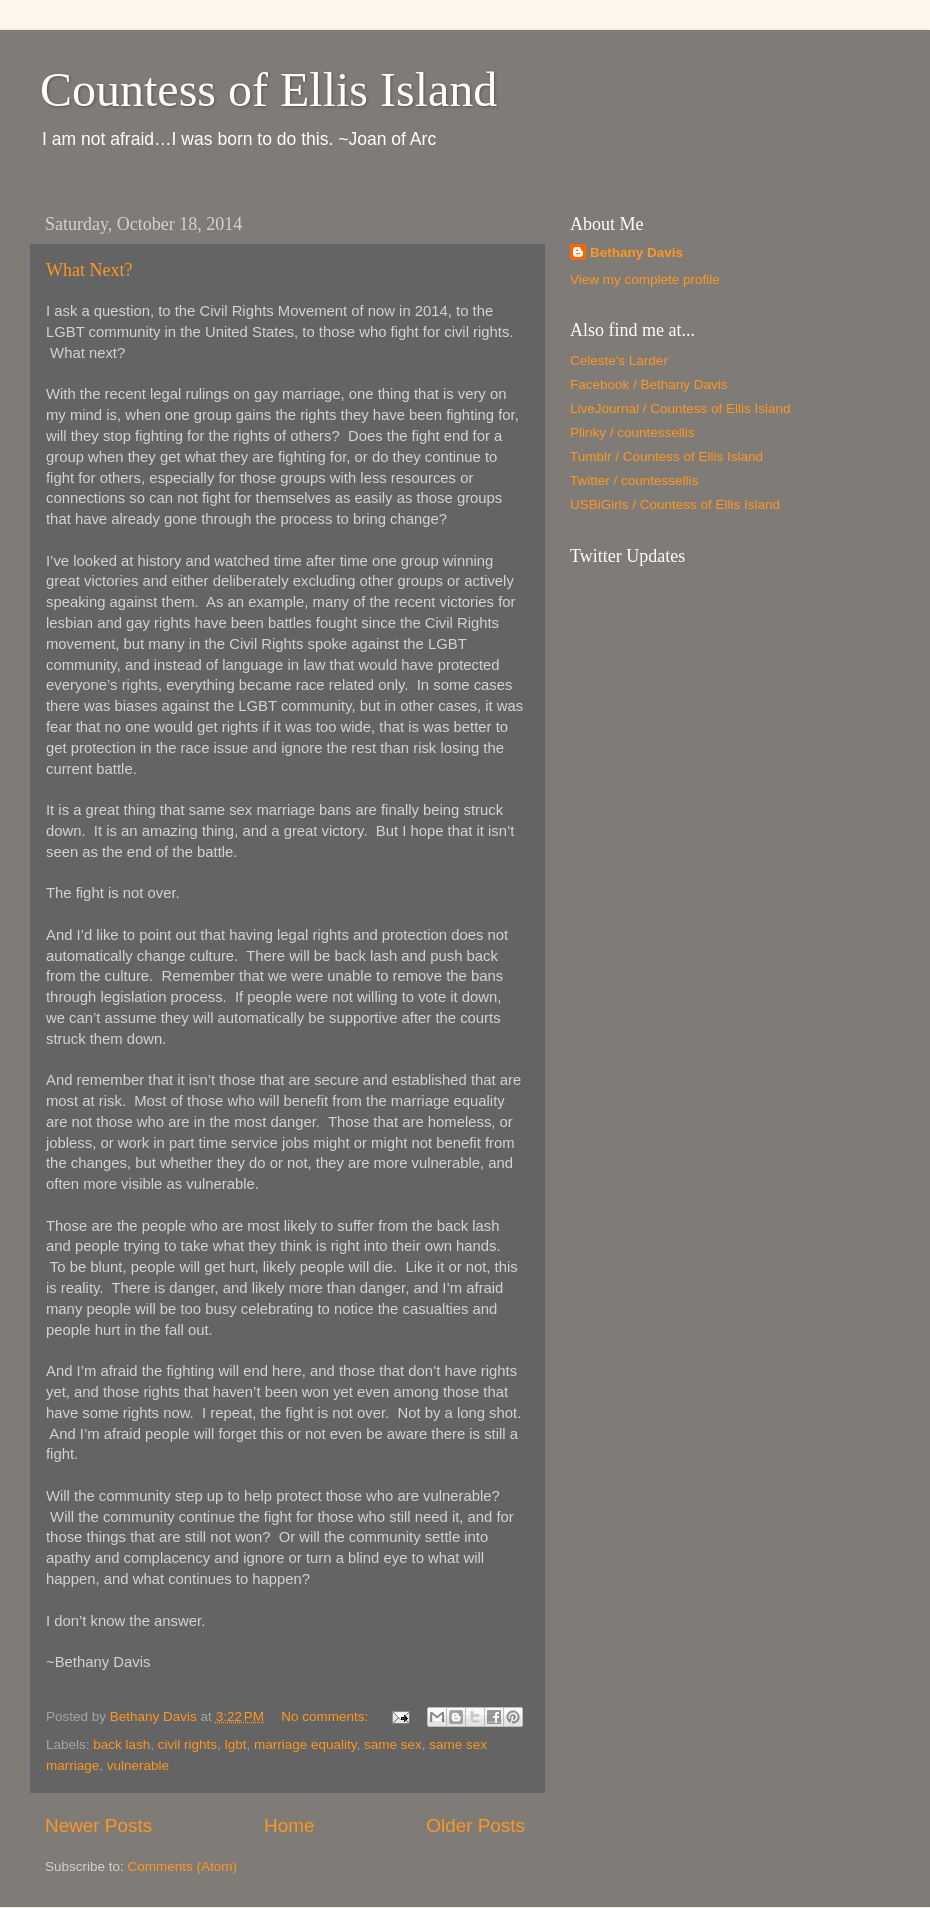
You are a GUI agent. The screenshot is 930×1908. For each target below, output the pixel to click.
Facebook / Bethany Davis (649, 384)
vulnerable (138, 1765)
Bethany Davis (636, 252)
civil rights (187, 1744)
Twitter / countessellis (634, 480)
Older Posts (475, 1825)
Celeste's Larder (619, 360)
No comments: (326, 1716)
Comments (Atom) (183, 1866)
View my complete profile (645, 279)
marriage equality (305, 1744)
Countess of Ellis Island (268, 89)
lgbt (236, 1744)
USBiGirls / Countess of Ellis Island (675, 504)
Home (289, 1825)
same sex (393, 1744)
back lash (121, 1744)
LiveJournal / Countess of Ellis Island (680, 408)
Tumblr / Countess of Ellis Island (666, 456)
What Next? (89, 270)
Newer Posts (98, 1825)
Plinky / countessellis (632, 432)
